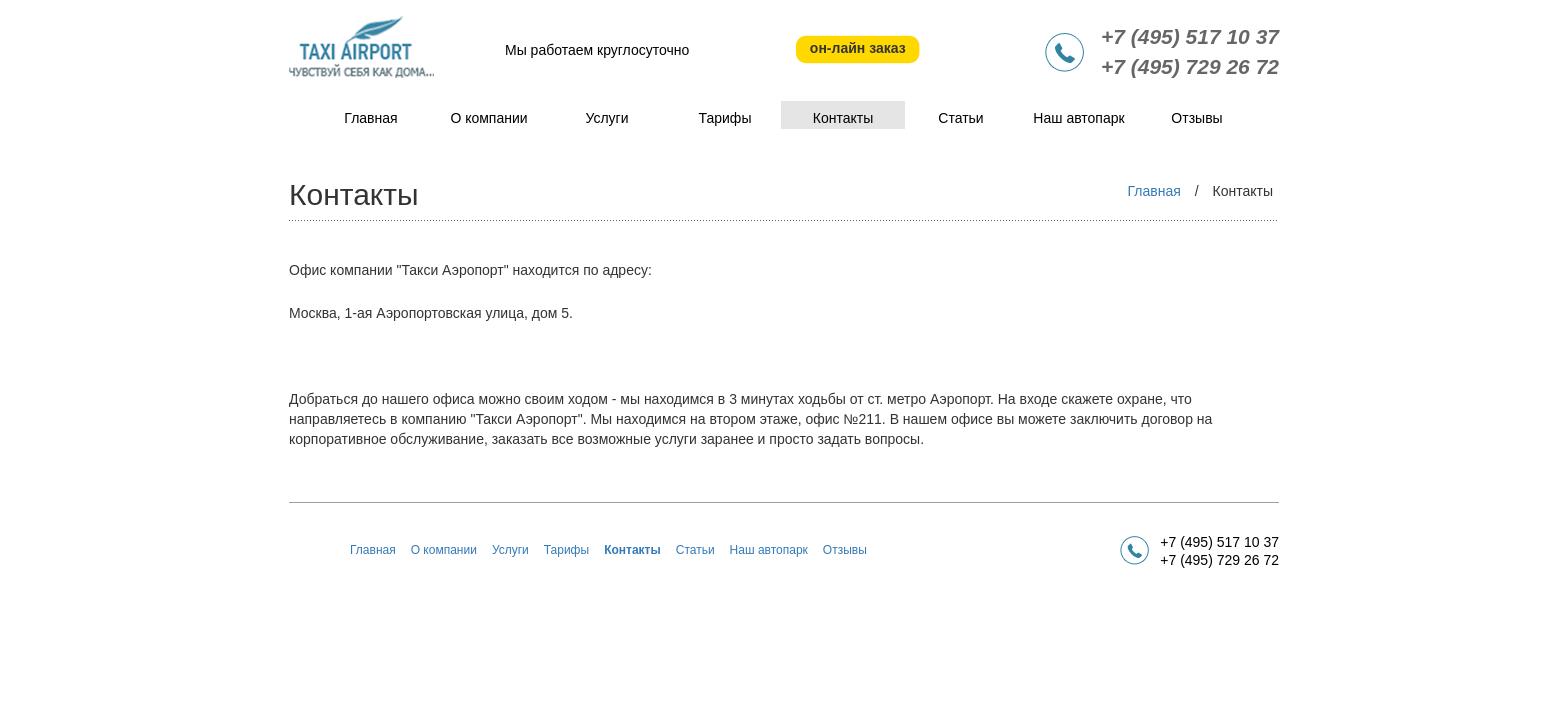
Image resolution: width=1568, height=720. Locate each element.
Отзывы (1196, 118)
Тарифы (725, 118)
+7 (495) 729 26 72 (1190, 66)
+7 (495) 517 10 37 (1190, 36)
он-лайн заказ (858, 48)
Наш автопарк (1078, 118)
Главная (370, 118)
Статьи (960, 118)
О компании (488, 118)
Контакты (843, 118)
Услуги (606, 118)
